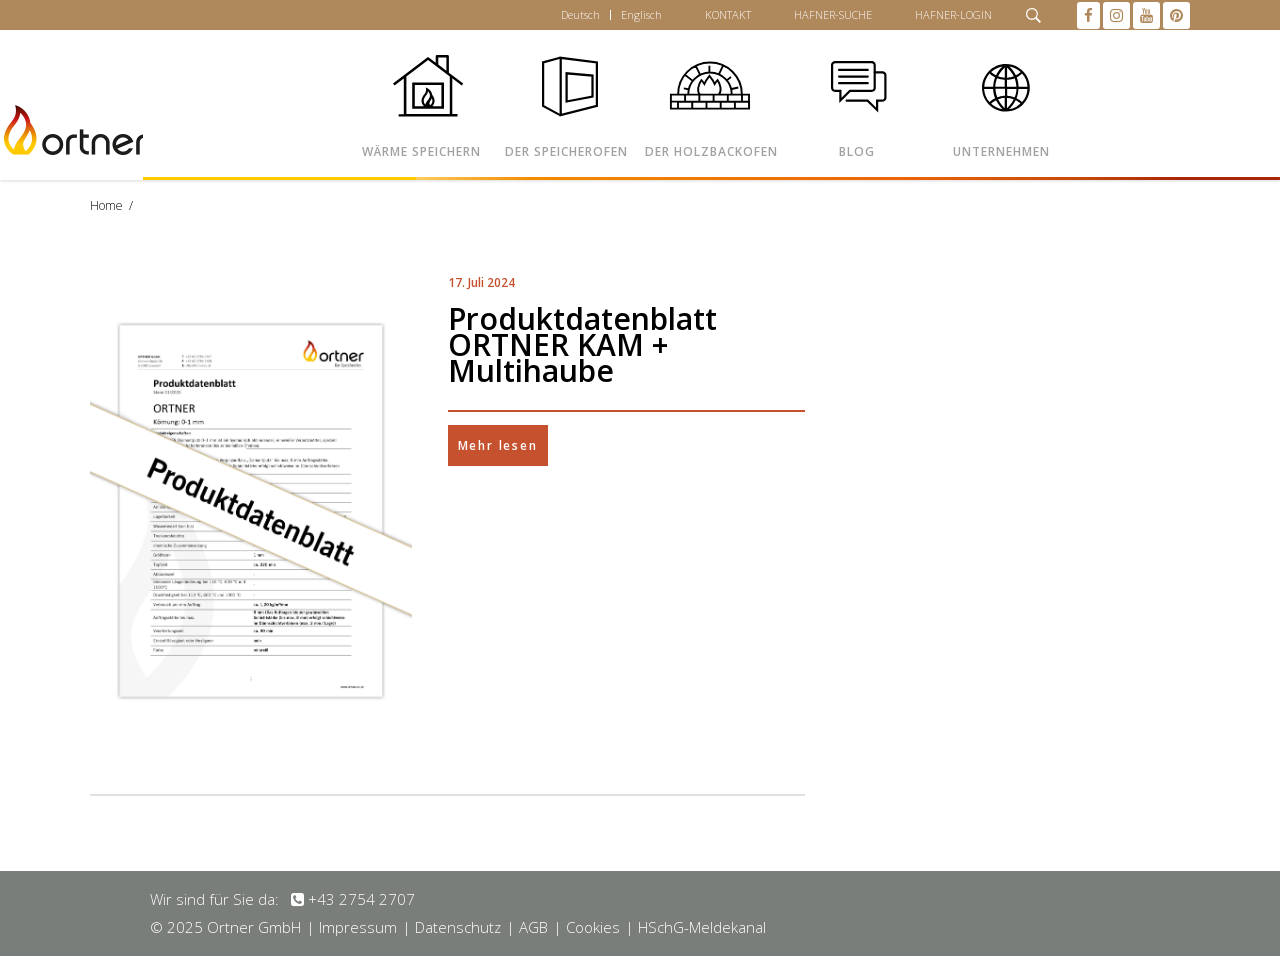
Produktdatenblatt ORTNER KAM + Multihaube (582, 344)
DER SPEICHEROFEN (566, 151)
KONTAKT (728, 14)
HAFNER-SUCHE (833, 14)
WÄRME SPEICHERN (421, 151)
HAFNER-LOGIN (953, 14)
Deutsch (580, 14)
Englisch (641, 14)
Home (106, 205)
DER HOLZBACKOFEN (711, 151)
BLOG (857, 151)
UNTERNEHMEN (1001, 151)
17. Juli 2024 (481, 282)
